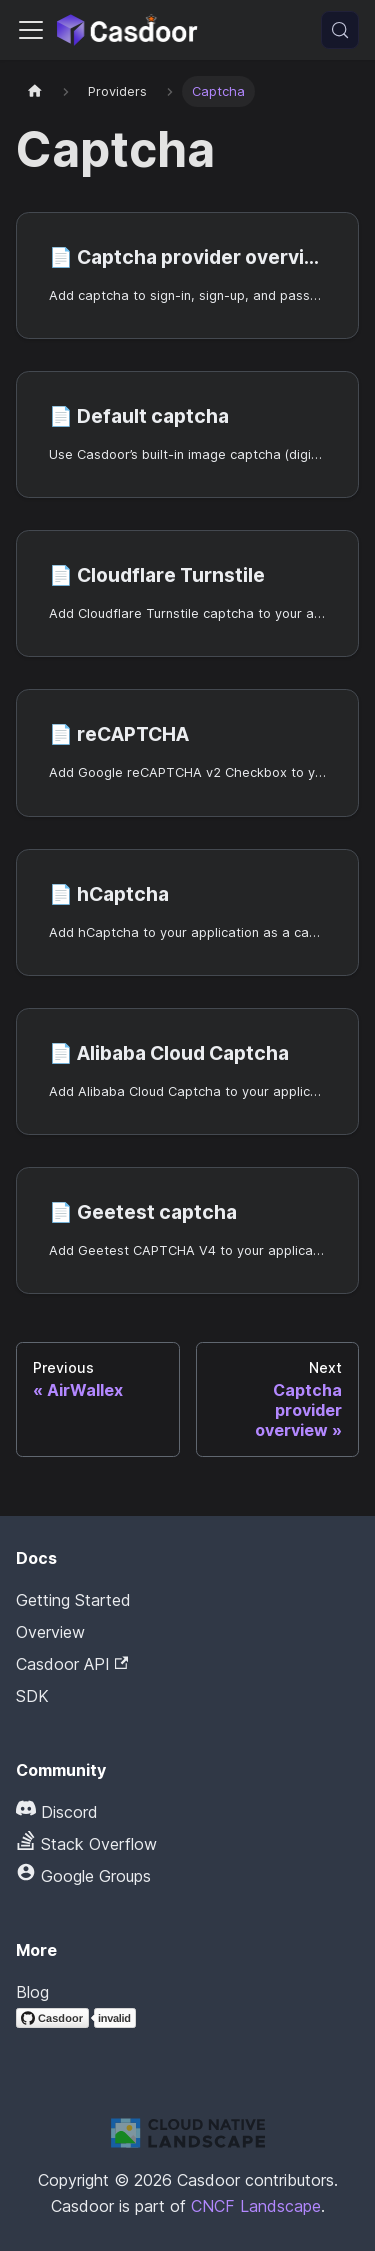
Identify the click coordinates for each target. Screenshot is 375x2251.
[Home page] (35, 91)
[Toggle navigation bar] (31, 30)
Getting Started (73, 1600)
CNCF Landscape (256, 2206)
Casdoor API (72, 1664)
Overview (50, 1632)
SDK (32, 1696)
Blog (32, 1992)
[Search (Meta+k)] (340, 30)
